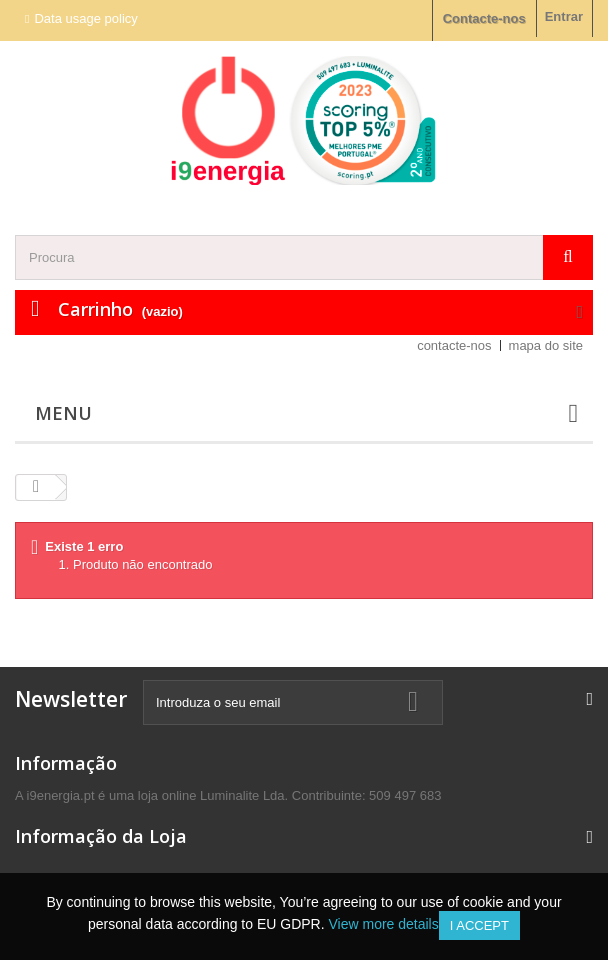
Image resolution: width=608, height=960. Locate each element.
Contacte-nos (484, 18)
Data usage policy (85, 18)
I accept (479, 925)
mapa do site (546, 345)
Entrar (564, 16)
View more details (383, 924)
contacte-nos (454, 345)
